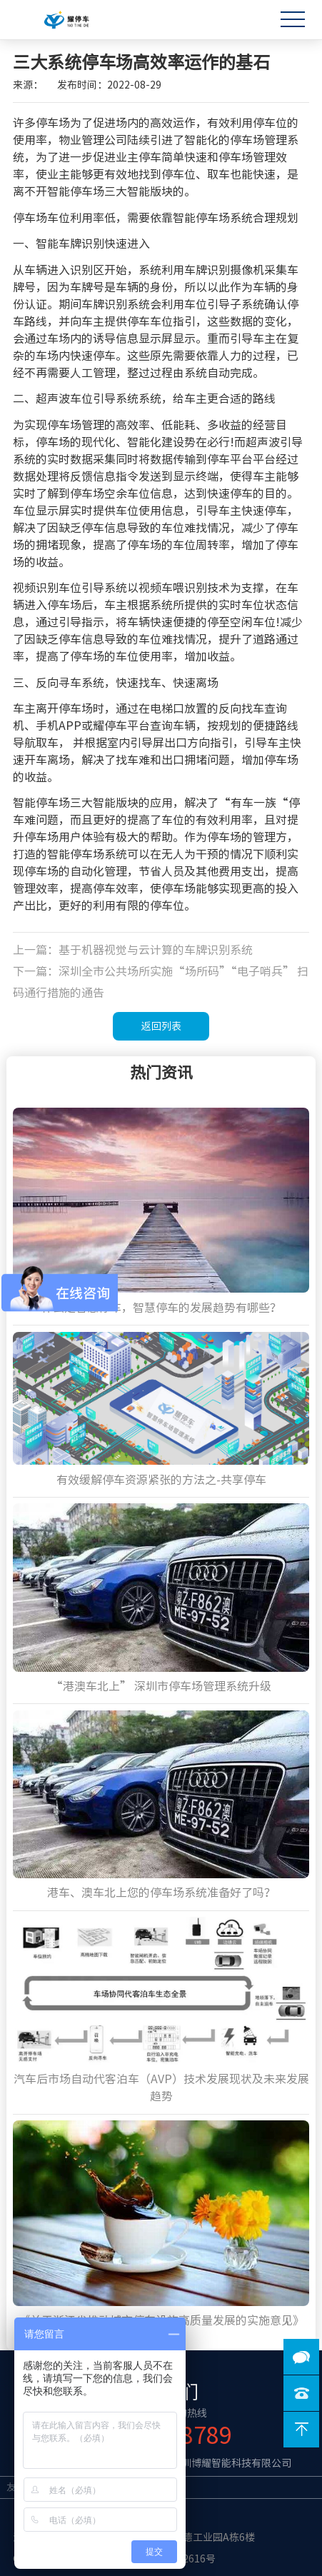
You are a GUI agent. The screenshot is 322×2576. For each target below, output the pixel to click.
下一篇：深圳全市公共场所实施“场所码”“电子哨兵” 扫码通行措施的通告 (160, 982)
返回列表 (161, 1026)
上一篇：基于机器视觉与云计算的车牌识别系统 (133, 950)
